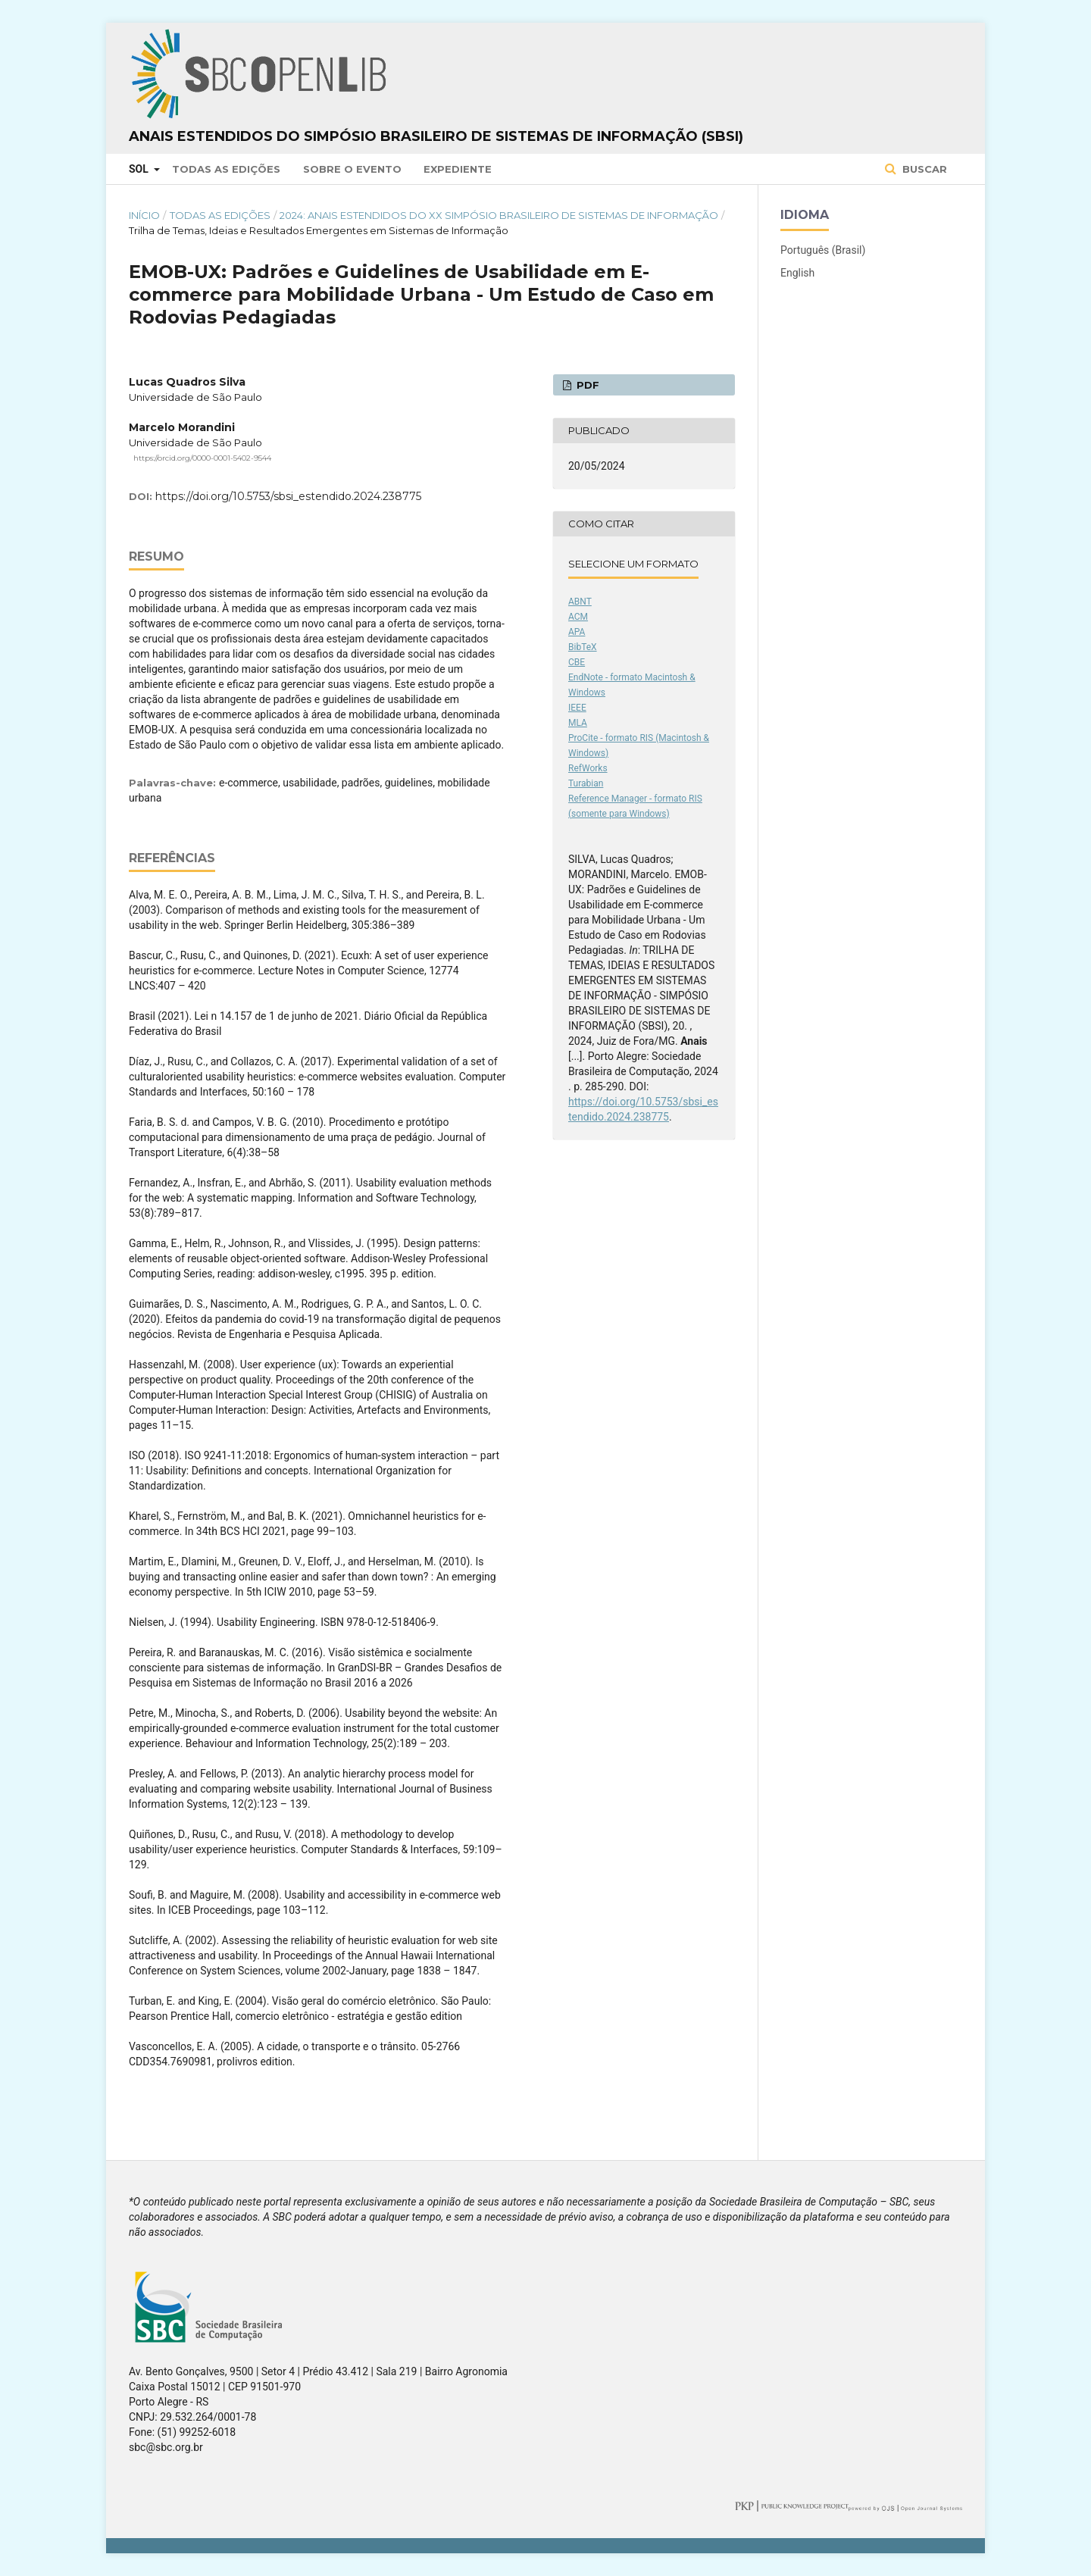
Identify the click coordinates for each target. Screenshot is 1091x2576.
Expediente (458, 169)
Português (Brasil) (822, 250)
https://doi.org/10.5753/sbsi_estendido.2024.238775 (288, 496)
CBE (576, 662)
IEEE (577, 707)
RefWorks (588, 768)
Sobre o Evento (352, 169)
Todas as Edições (226, 169)
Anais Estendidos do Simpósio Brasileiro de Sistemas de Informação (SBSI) (436, 136)
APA (576, 632)
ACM (578, 616)
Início (144, 215)
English (797, 273)
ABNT (580, 601)
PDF (586, 385)
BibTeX (582, 647)
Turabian (585, 783)
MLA (577, 722)
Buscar (923, 169)
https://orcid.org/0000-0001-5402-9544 (202, 458)
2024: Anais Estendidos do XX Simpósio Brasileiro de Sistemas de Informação (499, 215)
